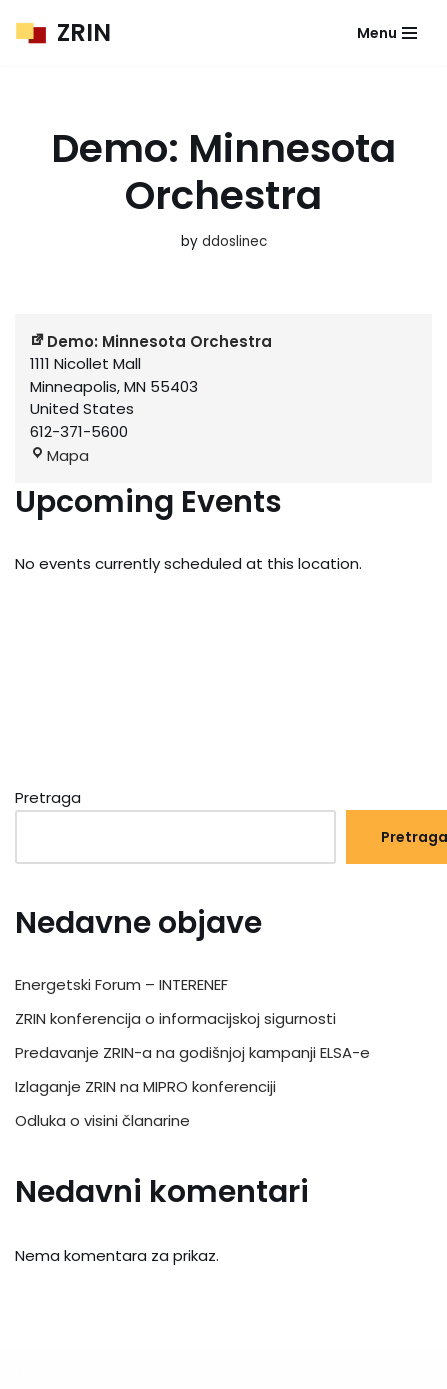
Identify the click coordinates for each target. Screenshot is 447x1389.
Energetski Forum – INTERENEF (121, 984)
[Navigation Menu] (387, 33)
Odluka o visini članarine (102, 1120)
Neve (34, 1368)
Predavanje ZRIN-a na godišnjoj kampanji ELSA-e (192, 1052)
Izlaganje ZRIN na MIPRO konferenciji (145, 1086)
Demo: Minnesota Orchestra (151, 341)
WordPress (198, 1368)
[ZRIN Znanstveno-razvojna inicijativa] (63, 33)
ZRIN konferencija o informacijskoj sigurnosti (175, 1018)
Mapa (59, 455)
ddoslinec (234, 241)
